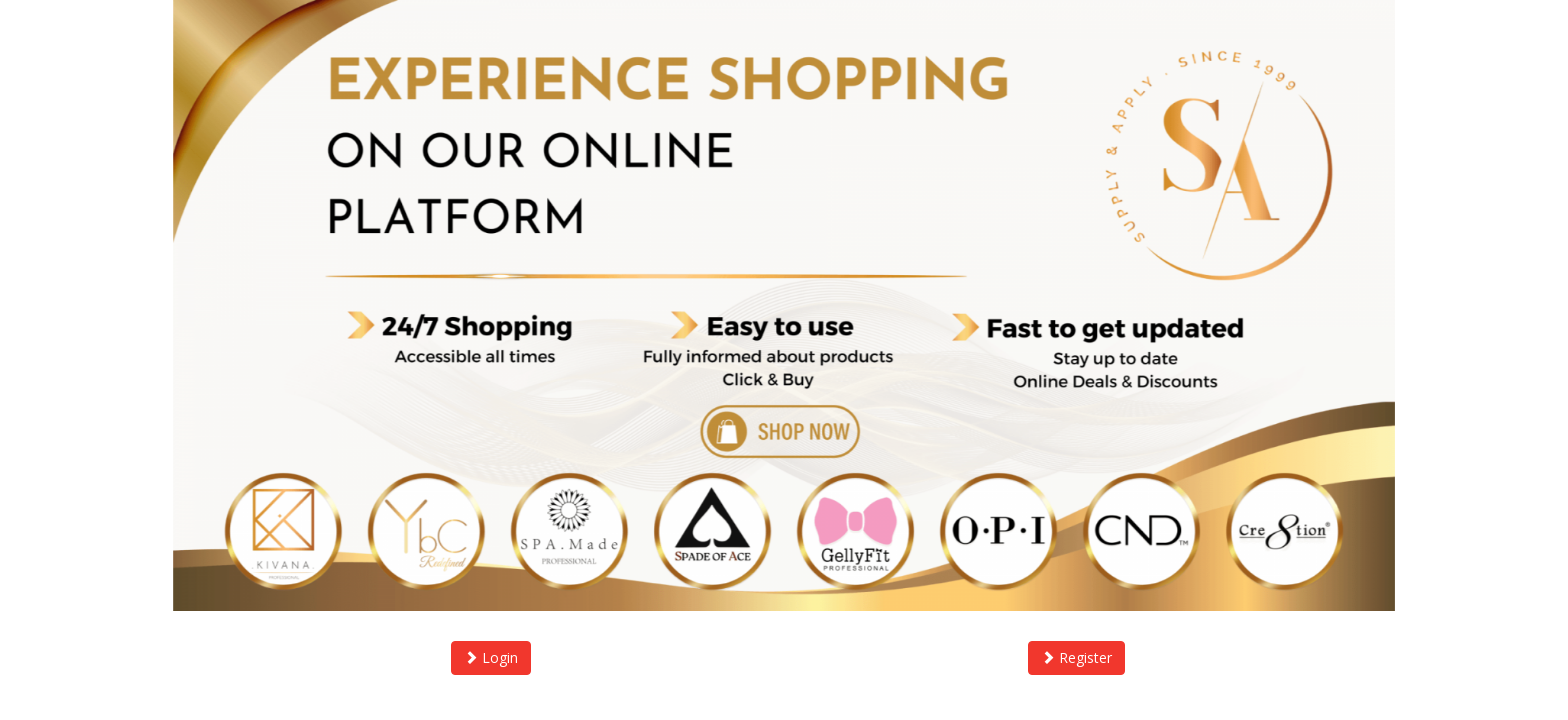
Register (1076, 657)
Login (491, 657)
